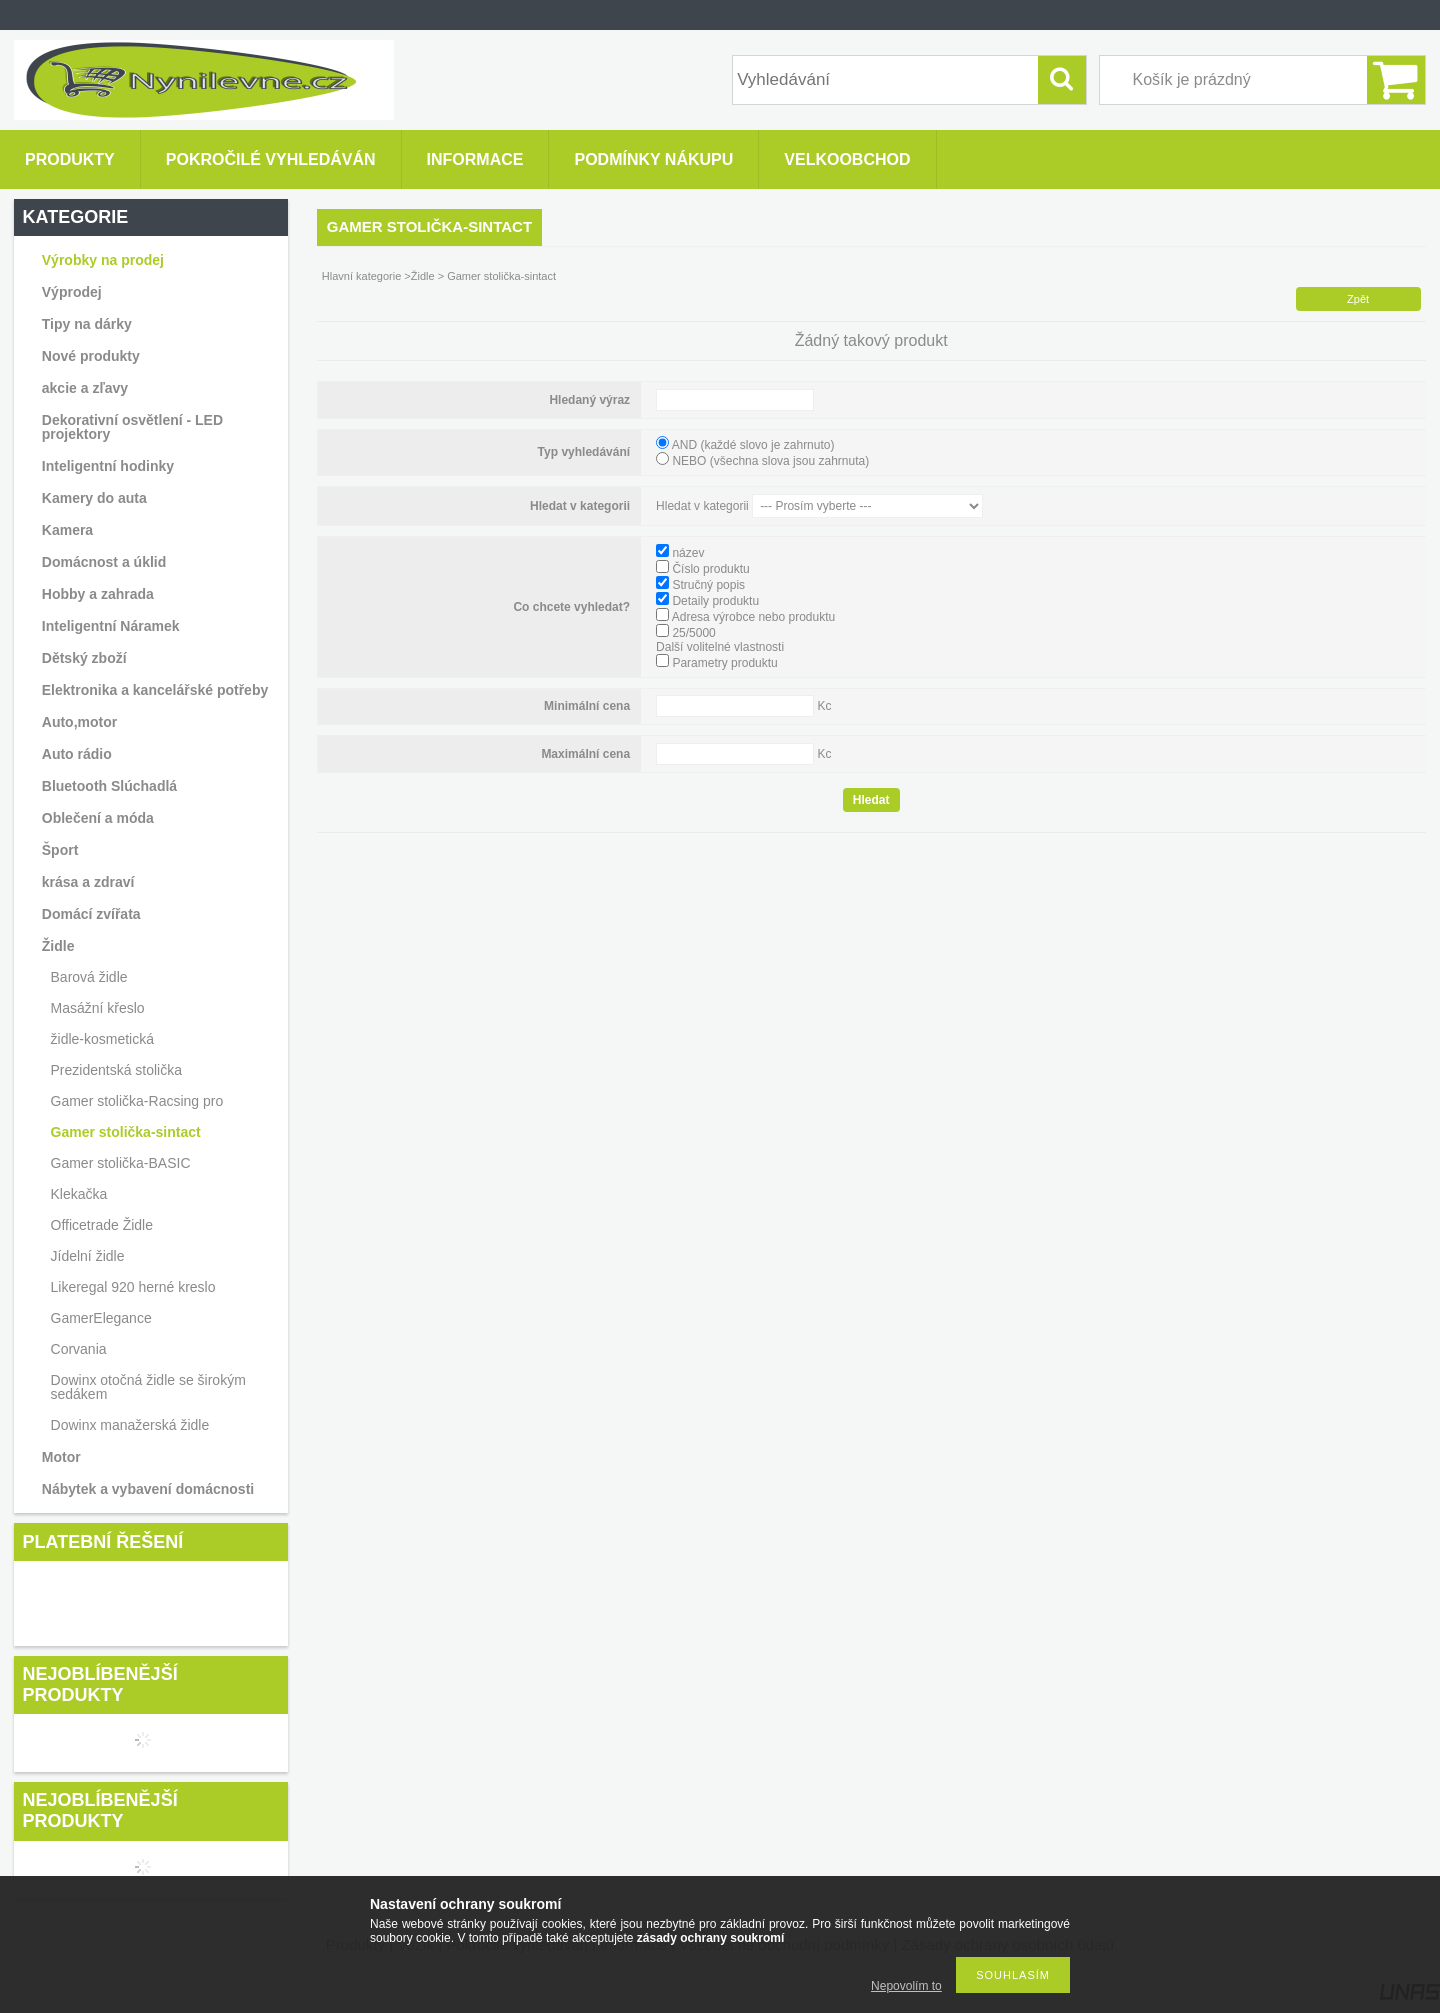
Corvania (79, 1349)
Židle (424, 276)
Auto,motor (79, 722)
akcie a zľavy (85, 388)
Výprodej (72, 292)
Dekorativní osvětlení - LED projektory (132, 427)
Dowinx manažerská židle (130, 1425)
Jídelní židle (88, 1256)
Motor (61, 1457)
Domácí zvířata (91, 914)
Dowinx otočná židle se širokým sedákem (148, 1387)
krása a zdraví (88, 882)
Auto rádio (77, 754)
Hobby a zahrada (98, 594)
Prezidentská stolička (117, 1070)
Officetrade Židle (102, 1225)
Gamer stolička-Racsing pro (137, 1101)
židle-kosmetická (102, 1039)
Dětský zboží (84, 658)
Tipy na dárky (87, 324)
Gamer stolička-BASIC (121, 1163)
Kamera (67, 530)
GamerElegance (101, 1318)
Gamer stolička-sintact (126, 1132)
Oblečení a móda (98, 818)
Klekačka (79, 1194)
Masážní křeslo (98, 1008)
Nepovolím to (906, 1986)
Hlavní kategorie (362, 276)
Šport (60, 850)
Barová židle (89, 977)
